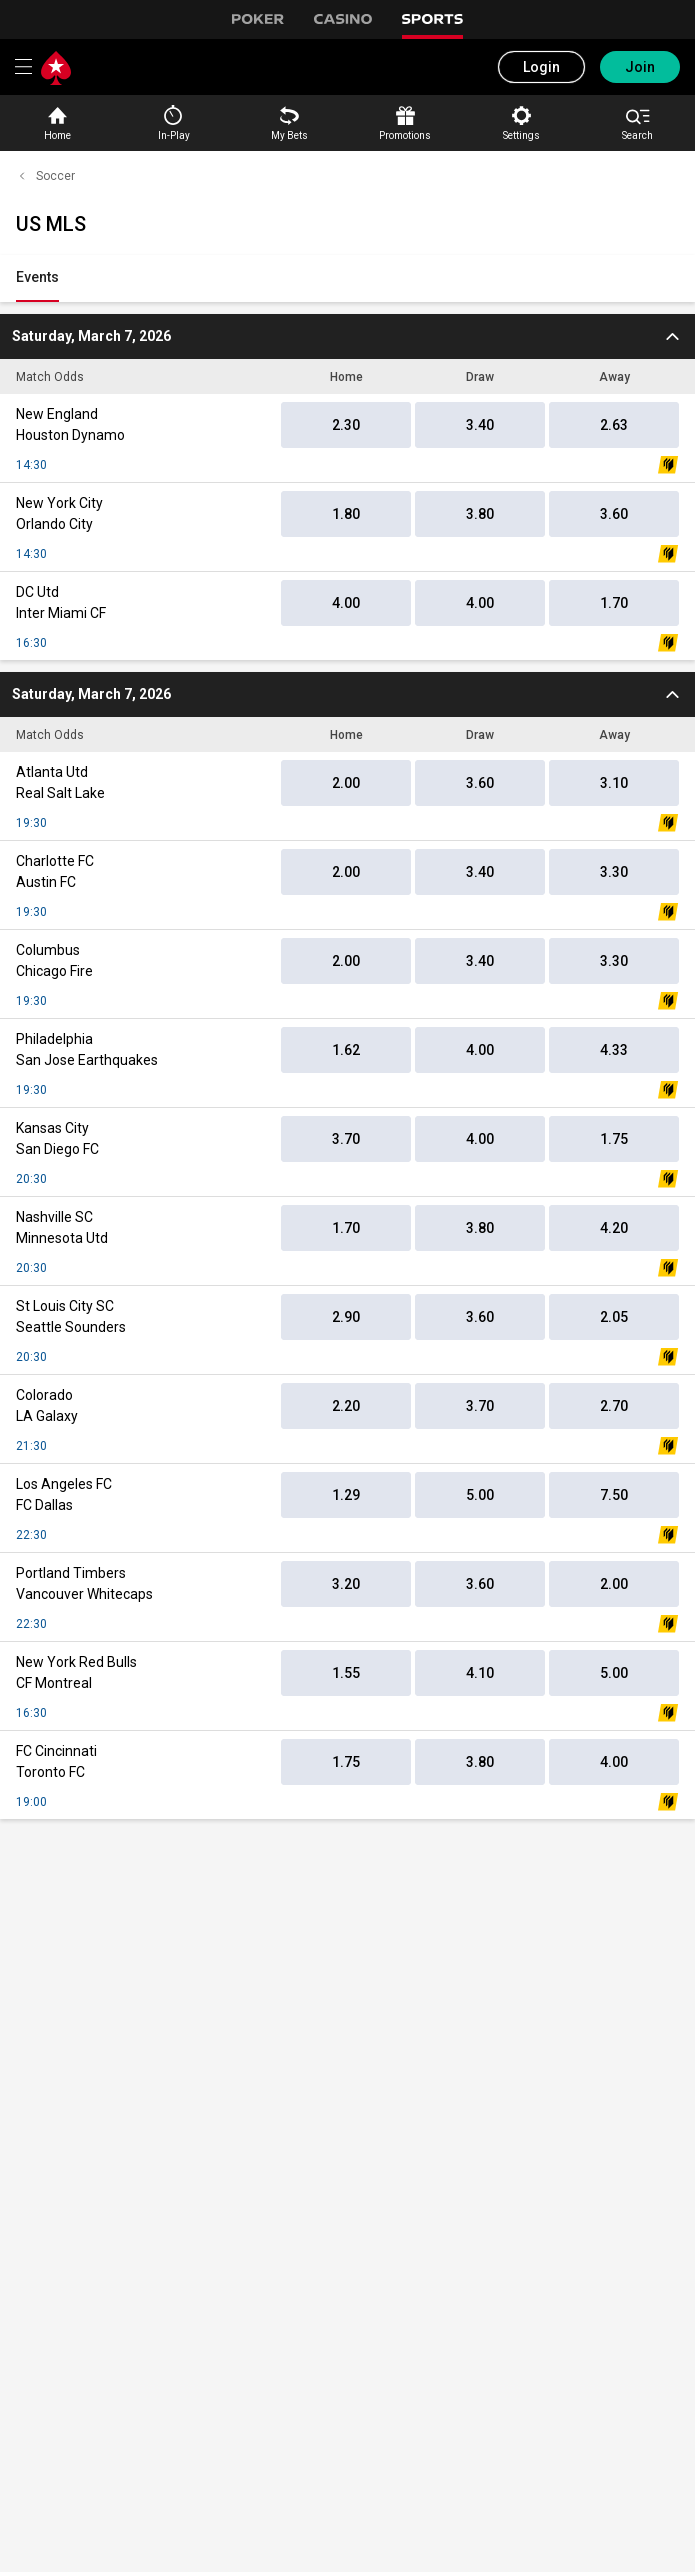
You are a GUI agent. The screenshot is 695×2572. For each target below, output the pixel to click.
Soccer (45, 176)
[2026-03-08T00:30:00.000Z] (347, 694)
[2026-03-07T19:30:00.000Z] (347, 336)
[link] (37, 278)
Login (541, 67)
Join (640, 67)
